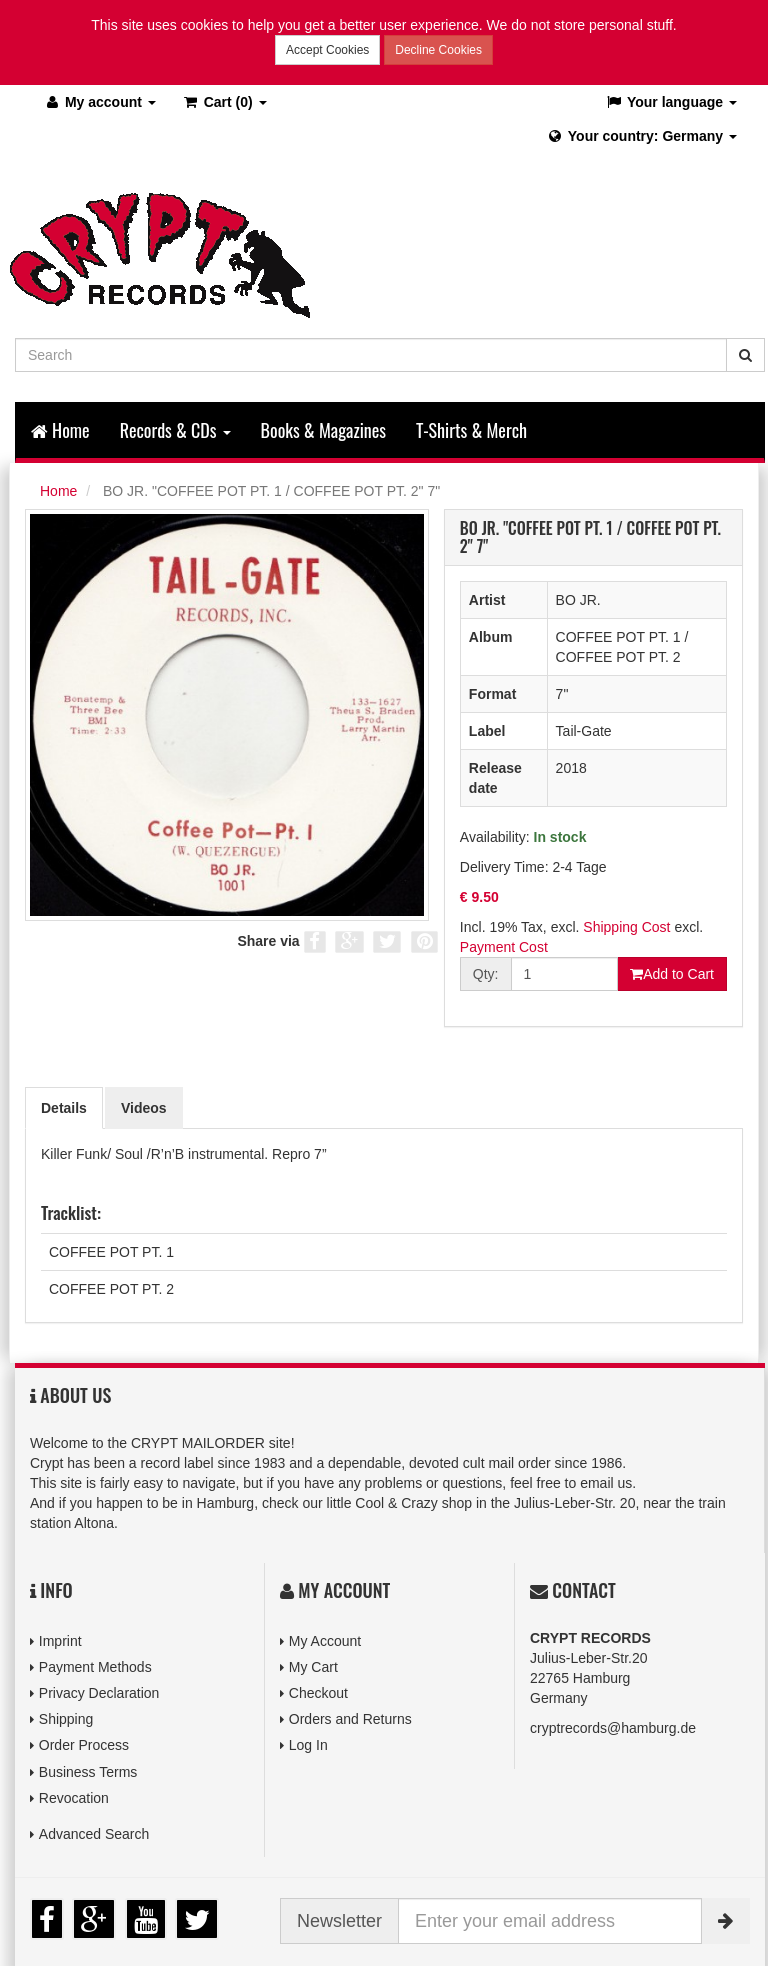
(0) (224, 102)
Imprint (60, 1641)
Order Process (84, 1745)
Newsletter (339, 1921)
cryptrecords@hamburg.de (613, 1728)
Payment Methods (95, 1667)
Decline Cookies (438, 50)
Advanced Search (94, 1834)
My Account (325, 1641)
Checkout (318, 1693)
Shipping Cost (626, 927)
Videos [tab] (144, 1108)
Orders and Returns (350, 1719)
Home (60, 430)
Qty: (486, 974)
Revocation (74, 1798)
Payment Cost (504, 947)
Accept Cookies (327, 50)
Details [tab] (64, 1108)
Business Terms (88, 1772)
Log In (308, 1745)
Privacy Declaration (99, 1693)
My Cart (313, 1667)
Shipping (66, 1719)
